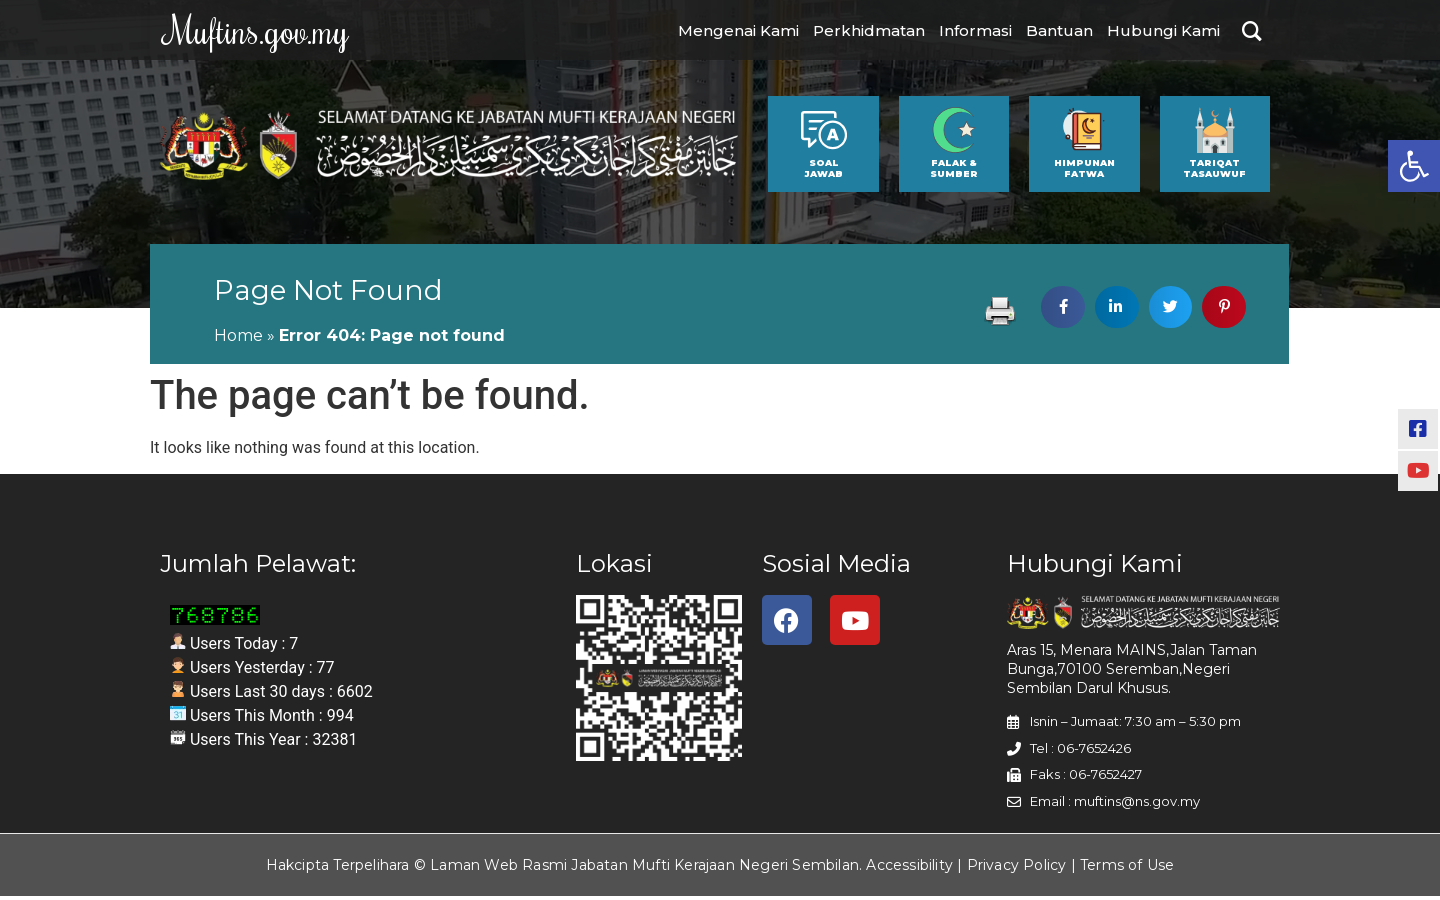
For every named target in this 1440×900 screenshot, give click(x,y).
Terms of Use (1127, 869)
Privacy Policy (1017, 869)
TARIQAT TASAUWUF (1214, 172)
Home (238, 339)
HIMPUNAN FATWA (1084, 172)
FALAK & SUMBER (954, 172)
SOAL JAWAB (823, 172)
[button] (1414, 166)
